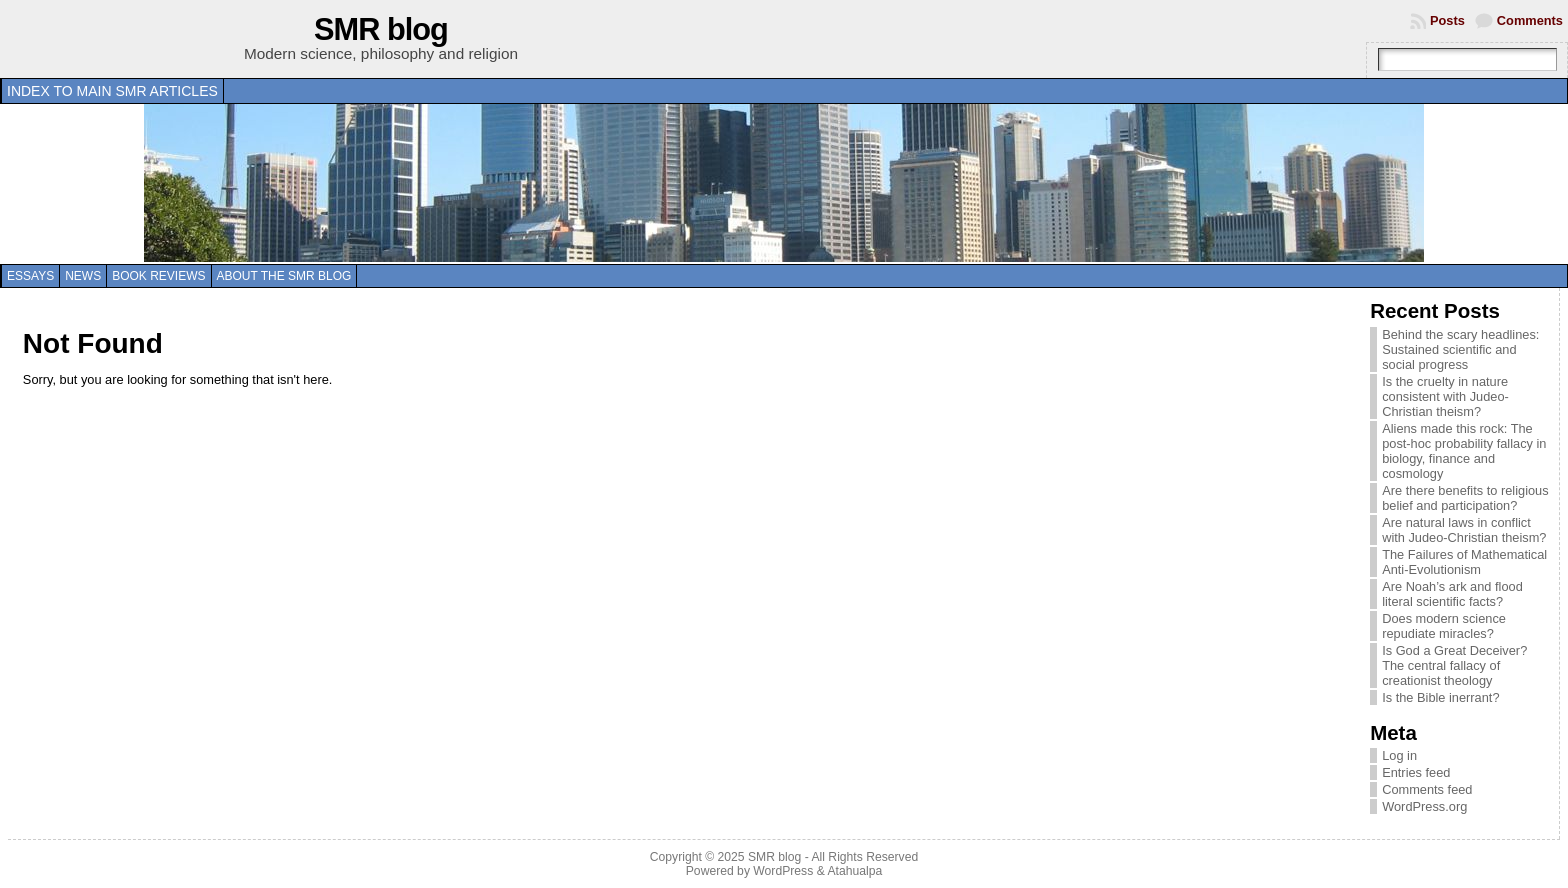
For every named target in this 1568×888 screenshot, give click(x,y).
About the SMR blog (284, 276)
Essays (30, 276)
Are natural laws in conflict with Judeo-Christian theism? (1464, 530)
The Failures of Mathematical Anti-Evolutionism (1464, 562)
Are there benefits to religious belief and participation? (1465, 498)
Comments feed (1427, 789)
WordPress (783, 871)
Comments (1530, 20)
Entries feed (1416, 772)
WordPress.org (1424, 806)
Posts (1447, 20)
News (83, 276)
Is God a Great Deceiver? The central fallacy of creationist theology (1454, 665)
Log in (1399, 755)
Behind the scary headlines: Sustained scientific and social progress (1460, 349)
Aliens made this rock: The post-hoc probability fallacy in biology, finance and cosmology (1464, 451)
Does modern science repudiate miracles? (1444, 626)
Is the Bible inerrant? (1440, 697)
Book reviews (158, 276)
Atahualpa (854, 871)
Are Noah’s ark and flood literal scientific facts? (1452, 594)
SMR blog (381, 29)
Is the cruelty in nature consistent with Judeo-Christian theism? (1445, 396)
